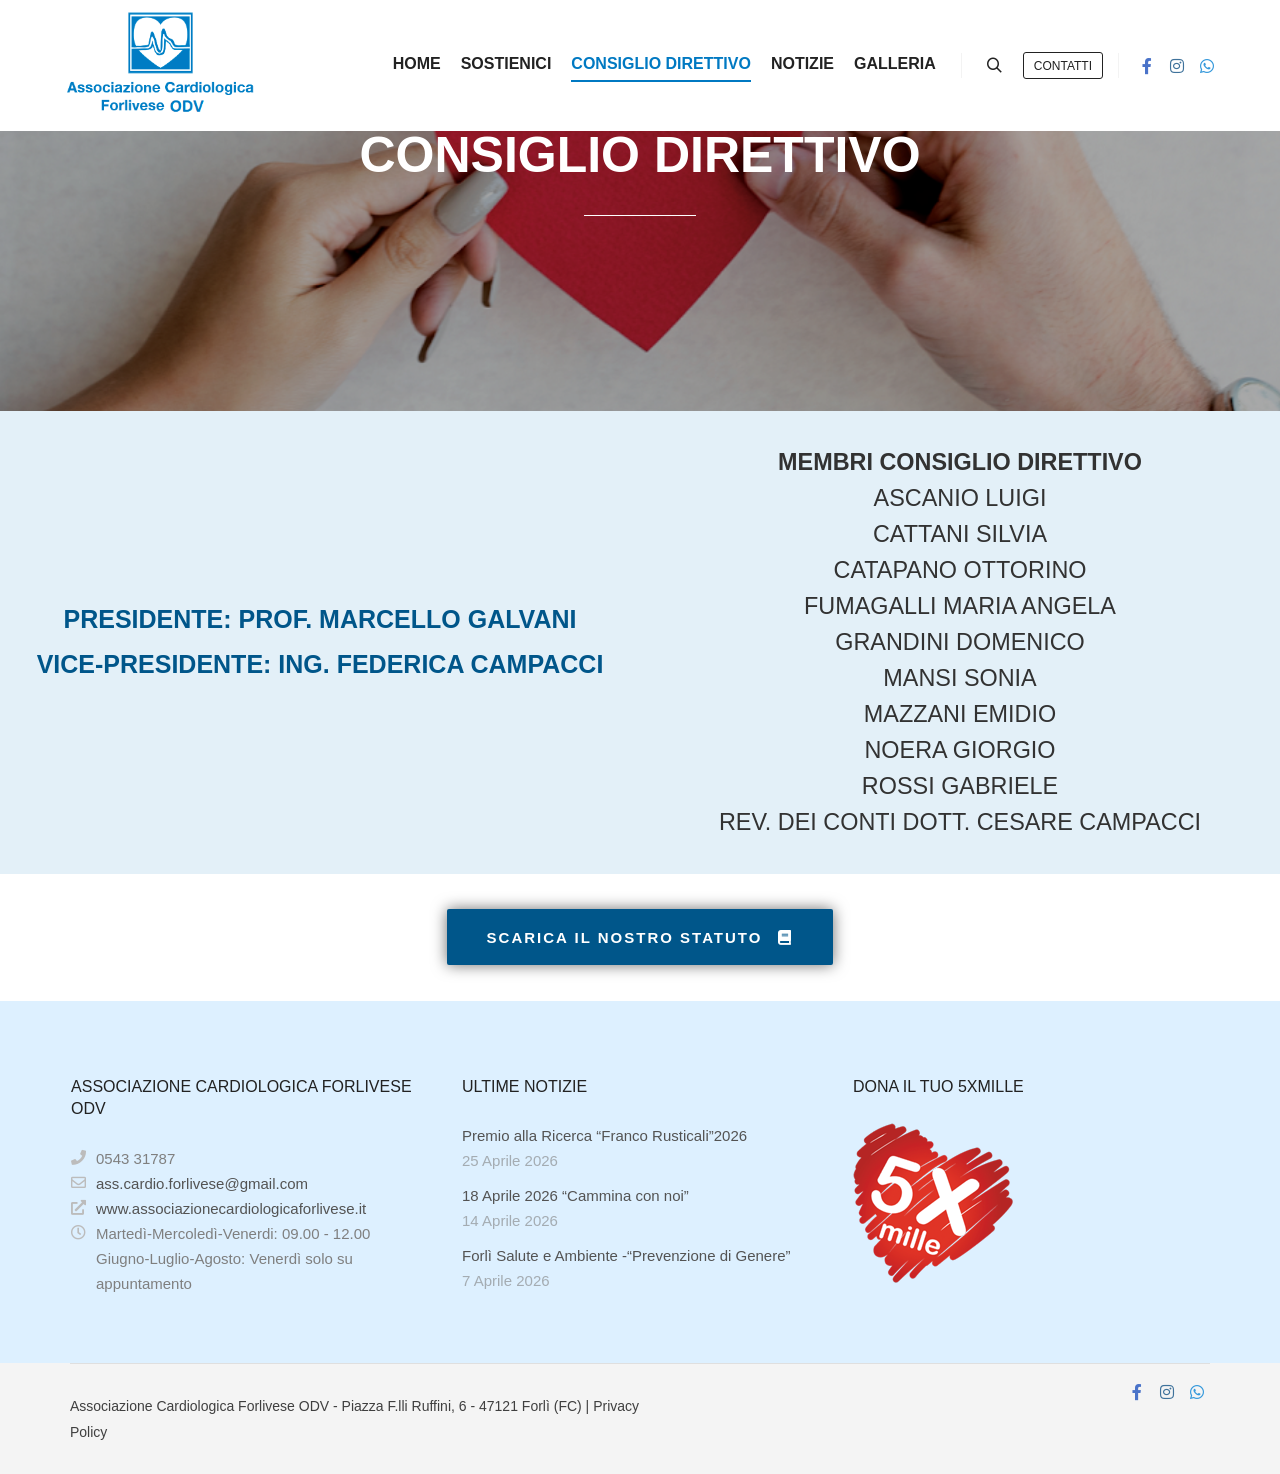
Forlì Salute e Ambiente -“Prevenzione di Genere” (626, 1255)
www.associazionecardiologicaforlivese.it (218, 1208)
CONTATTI (1063, 66)
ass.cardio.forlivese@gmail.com (189, 1183)
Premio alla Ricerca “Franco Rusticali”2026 (604, 1135)
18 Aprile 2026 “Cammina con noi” (575, 1195)
